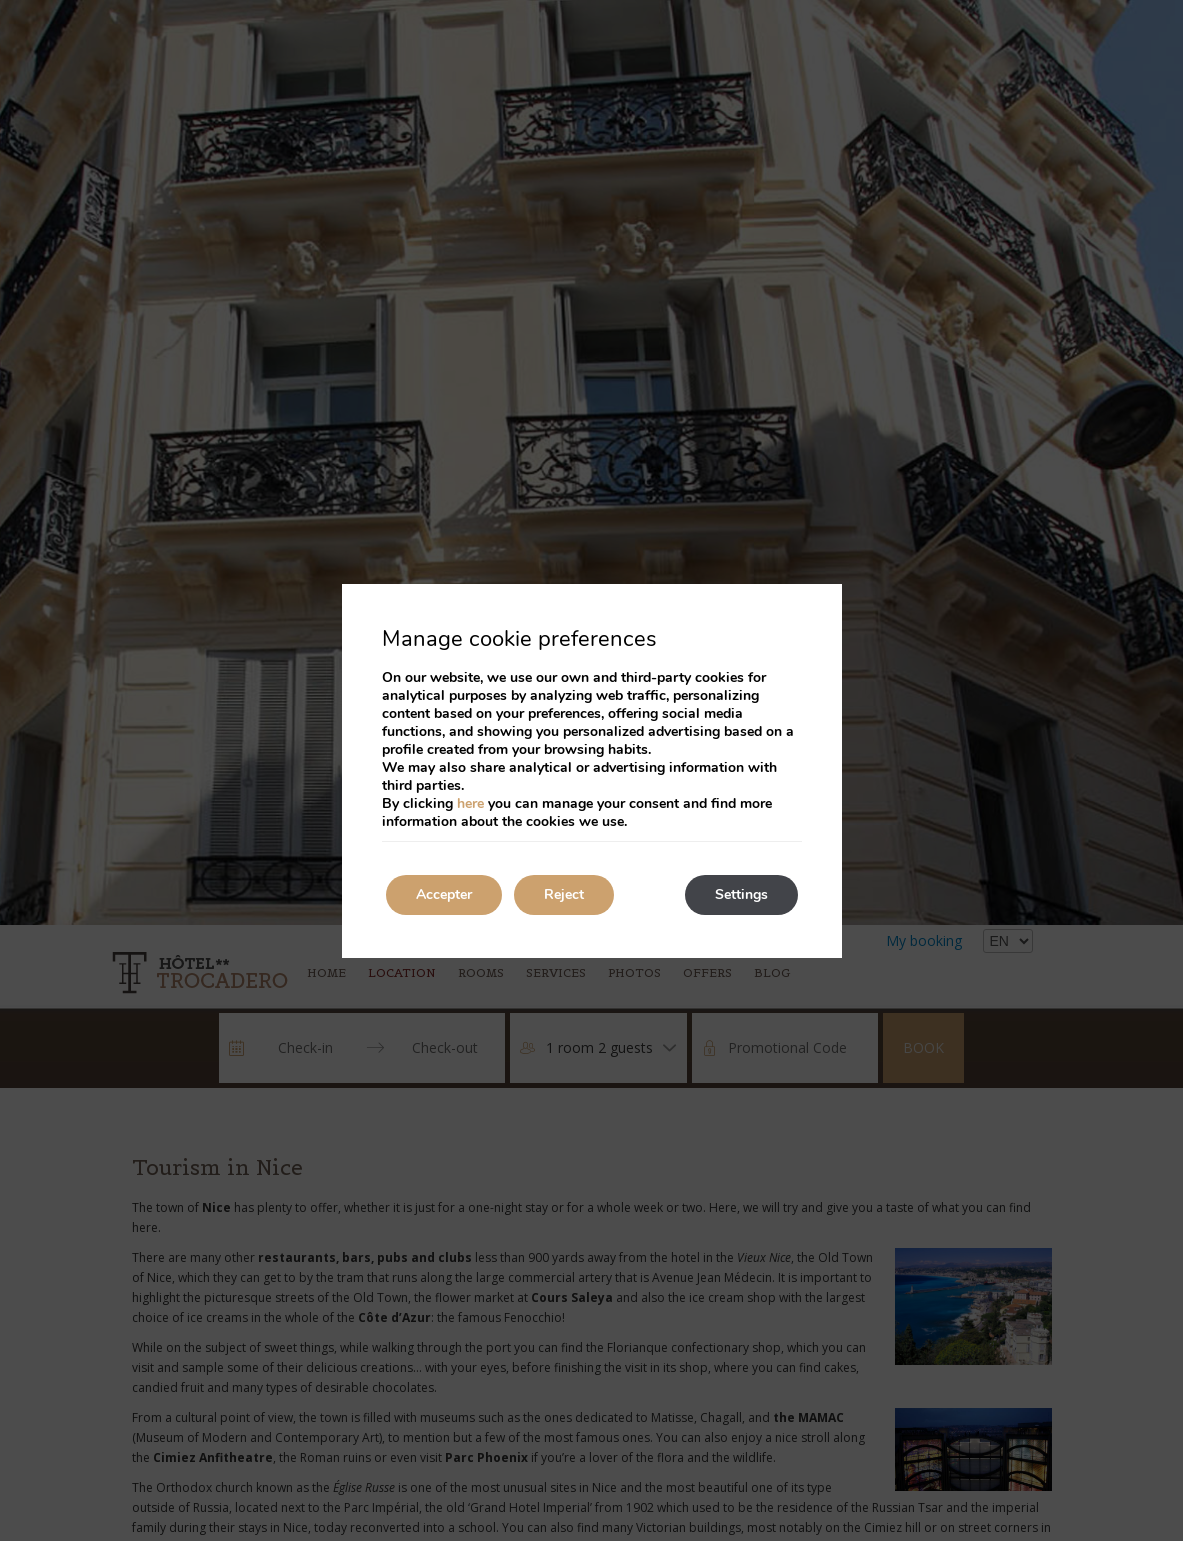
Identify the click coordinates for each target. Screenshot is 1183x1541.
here (470, 803)
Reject (564, 894)
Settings (741, 894)
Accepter (444, 894)
